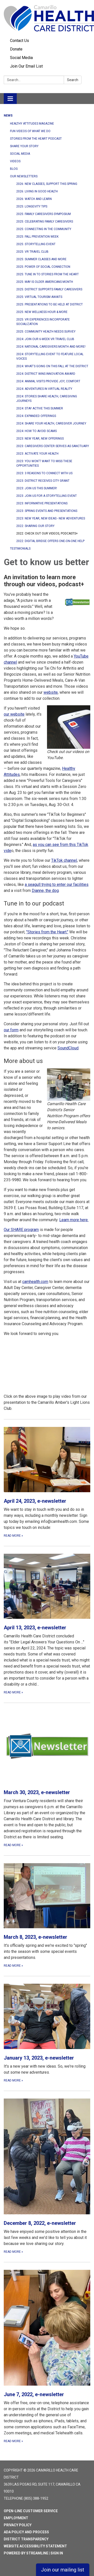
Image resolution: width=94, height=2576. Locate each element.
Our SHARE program (21, 1229)
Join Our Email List (26, 66)
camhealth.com (35, 1281)
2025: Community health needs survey (46, 331)
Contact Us (19, 40)
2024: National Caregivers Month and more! (51, 346)
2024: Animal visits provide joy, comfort (48, 381)
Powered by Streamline (26, 2553)
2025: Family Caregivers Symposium (43, 214)
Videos (15, 161)
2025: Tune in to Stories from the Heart (47, 274)
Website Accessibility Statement (35, 2546)
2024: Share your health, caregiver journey (51, 423)
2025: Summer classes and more (41, 259)
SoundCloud (68, 1048)
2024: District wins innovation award (45, 373)
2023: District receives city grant (43, 480)
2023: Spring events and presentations (46, 511)
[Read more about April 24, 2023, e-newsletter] (47, 1482)
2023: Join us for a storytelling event (46, 496)
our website (14, 714)
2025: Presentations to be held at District (49, 304)
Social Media (21, 57)
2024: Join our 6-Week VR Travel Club (45, 339)
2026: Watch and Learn (34, 199)
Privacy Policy (18, 2525)
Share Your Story (24, 146)
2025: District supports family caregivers (49, 289)
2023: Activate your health (37, 453)
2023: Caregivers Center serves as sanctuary (52, 446)
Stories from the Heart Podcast (36, 138)
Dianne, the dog (45, 890)
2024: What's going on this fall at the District (52, 366)
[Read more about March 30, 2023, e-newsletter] (47, 1779)
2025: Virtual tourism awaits (39, 297)
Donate (16, 49)
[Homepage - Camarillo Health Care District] (47, 18)
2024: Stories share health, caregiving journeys (46, 399)
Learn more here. (73, 1219)
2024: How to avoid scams (36, 431)
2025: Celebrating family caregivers (44, 221)
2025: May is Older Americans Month (44, 282)
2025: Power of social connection (43, 267)
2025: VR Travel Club (32, 251)
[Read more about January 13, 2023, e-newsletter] (47, 2033)
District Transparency (26, 2539)
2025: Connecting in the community (43, 229)
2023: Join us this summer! (36, 488)
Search (72, 80)
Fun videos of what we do (30, 131)
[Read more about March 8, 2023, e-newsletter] (47, 1915)
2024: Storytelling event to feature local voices (50, 356)
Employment (16, 2518)
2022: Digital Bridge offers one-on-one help (50, 541)
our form (11, 1030)
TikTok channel (64, 860)
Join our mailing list (62, 2570)
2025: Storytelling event (36, 244)
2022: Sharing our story (35, 526)
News (8, 115)
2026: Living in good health (37, 191)
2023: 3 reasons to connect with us (44, 473)
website (51, 692)
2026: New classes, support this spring (46, 184)
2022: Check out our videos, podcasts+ (47, 533)
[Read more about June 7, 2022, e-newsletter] (47, 2356)
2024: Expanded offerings (36, 416)
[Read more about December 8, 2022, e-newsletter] (47, 2176)
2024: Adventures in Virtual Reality (44, 389)
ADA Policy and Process (26, 2532)
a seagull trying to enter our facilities (56, 884)
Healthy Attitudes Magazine (32, 123)
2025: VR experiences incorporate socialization (43, 322)
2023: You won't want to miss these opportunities (44, 463)
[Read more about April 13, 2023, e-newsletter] (47, 1624)
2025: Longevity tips (31, 206)
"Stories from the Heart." (47, 932)
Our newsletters (24, 176)
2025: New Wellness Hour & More (42, 312)
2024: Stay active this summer (39, 408)
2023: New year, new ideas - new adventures (50, 518)
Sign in (56, 2553)
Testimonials (20, 548)
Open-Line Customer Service (31, 2511)
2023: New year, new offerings (40, 438)
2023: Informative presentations (42, 503)
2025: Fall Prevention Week (37, 236)
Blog (14, 169)
